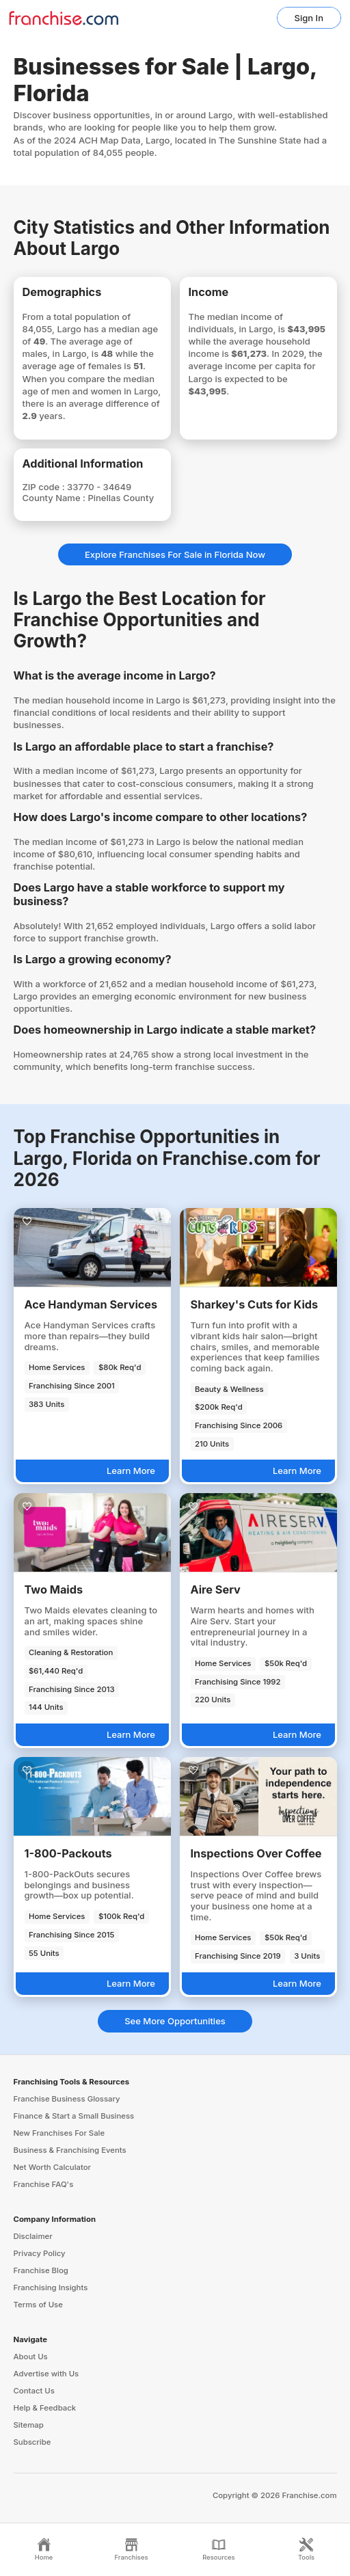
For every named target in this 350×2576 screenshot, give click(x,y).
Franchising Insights (51, 2287)
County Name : (55, 497)
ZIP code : (45, 486)
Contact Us (34, 2391)
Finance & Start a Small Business (74, 2116)
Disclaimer (33, 2236)
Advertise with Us (46, 2373)
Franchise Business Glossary (67, 2099)
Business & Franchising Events (70, 2150)
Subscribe (32, 2442)
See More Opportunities (175, 2020)
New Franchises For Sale (59, 2133)
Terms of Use (38, 2304)
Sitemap (29, 2425)
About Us (31, 2356)
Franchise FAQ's (44, 2184)
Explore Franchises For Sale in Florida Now (175, 554)
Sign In (309, 17)
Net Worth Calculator (53, 2167)
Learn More (131, 1470)
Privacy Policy (40, 2253)
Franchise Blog (41, 2270)
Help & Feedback (45, 2408)
